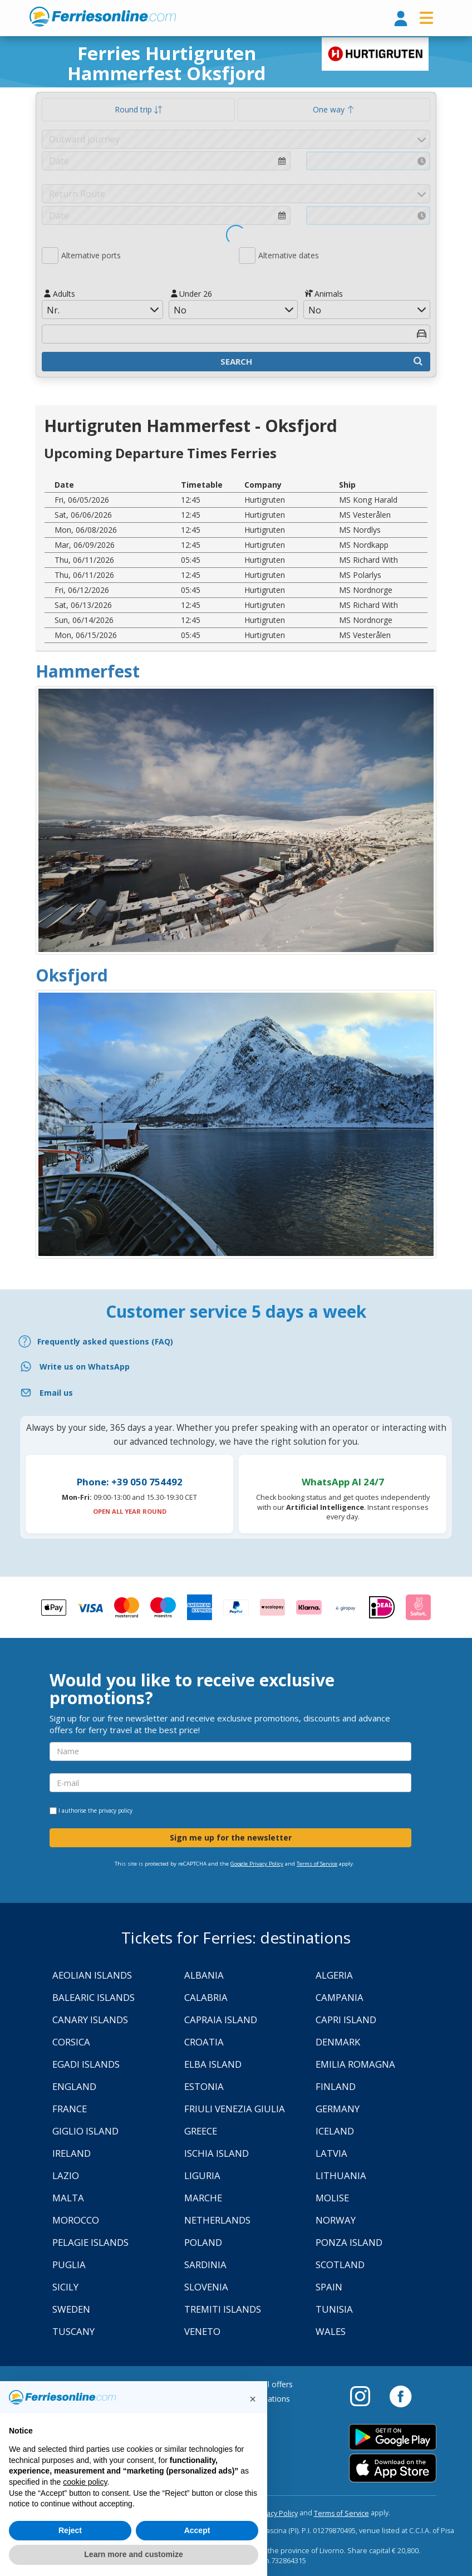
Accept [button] (197, 2530)
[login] (401, 19)
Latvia (331, 2153)
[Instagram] (365, 2395)
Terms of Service (317, 1863)
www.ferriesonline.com (103, 17)
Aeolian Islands (92, 1975)
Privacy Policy (276, 2513)
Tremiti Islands (222, 2309)
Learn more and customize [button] (133, 2554)
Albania (204, 1975)
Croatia (204, 2041)
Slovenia (206, 2286)
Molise (332, 2197)
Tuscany (73, 2331)
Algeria (334, 1975)
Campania (339, 1997)
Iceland (335, 2130)
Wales (331, 2331)
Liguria (202, 2175)
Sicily (65, 2286)
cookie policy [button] (85, 2481)
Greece (200, 2130)
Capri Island (346, 2019)
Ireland (71, 2153)
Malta (68, 2197)
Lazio (65, 2175)
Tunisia (334, 2309)
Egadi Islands (86, 2064)
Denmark (338, 2041)
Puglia (69, 2264)
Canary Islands (90, 2019)
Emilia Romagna (355, 2064)
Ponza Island (349, 2242)
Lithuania (341, 2175)
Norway (336, 2220)
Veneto (202, 2331)
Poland (203, 2242)
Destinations (267, 2398)
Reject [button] (70, 2530)
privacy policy (115, 1810)
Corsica (71, 2041)
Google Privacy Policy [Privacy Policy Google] (256, 1863)
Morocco (75, 2220)
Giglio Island (85, 2130)
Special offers (268, 2384)
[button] (253, 2399)
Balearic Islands (93, 1997)
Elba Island (213, 2064)
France (69, 2108)
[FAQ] (236, 1341)
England (74, 2086)
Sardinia (205, 2264)
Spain (329, 2286)
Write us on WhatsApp (85, 1366)
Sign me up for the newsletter (231, 1837)
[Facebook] (400, 2395)
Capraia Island (220, 2019)
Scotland (340, 2264)
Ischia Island (216, 2153)
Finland (336, 2086)
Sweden (71, 2309)
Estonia (204, 2086)
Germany (338, 2108)
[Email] (236, 1392)
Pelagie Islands (90, 2242)
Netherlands (217, 2220)
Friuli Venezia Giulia (234, 2108)
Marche (203, 2197)
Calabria (206, 1997)
